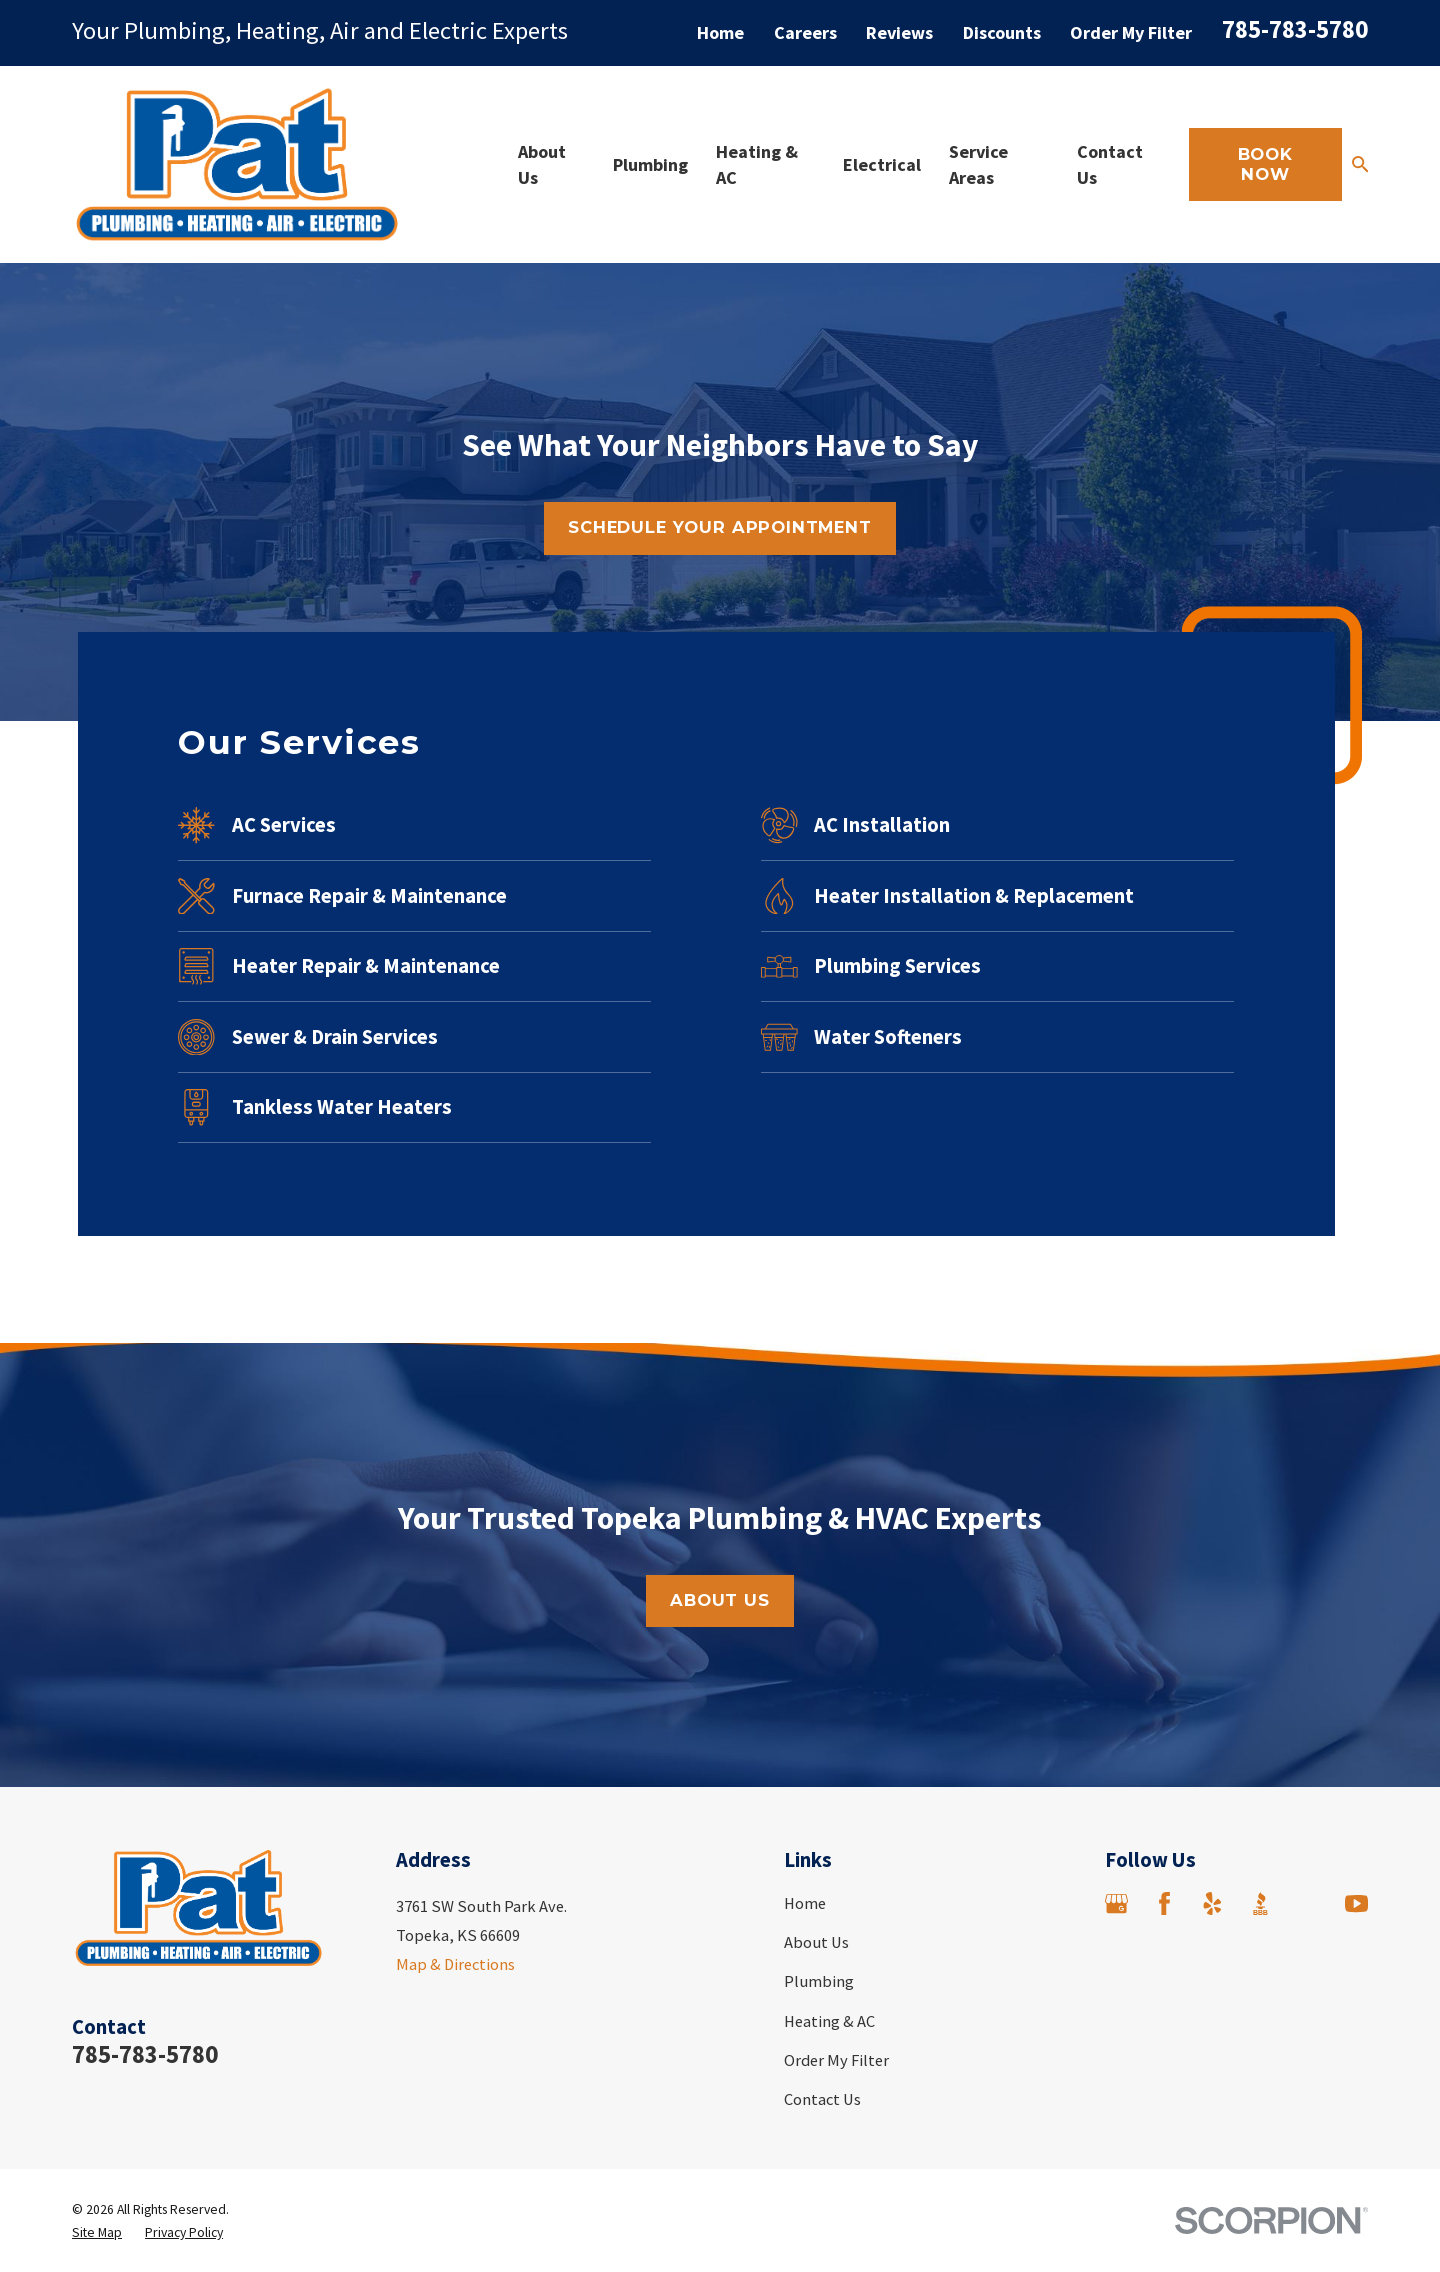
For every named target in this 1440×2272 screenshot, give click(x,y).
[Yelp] (1212, 1903)
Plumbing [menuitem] (650, 164)
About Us (816, 1942)
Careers (805, 32)
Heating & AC (829, 2021)
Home (720, 32)
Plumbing (819, 1981)
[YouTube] (1356, 1903)
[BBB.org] (1260, 1903)
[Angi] (1308, 1903)
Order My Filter (1131, 32)
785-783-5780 (1295, 29)
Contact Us (822, 2099)
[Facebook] (1164, 1903)
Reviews (899, 32)
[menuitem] (97, 2232)
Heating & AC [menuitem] (757, 164)
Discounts (1002, 32)
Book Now (1265, 164)
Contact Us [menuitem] (1110, 164)
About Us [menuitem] (542, 164)
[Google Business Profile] (1116, 1903)
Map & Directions (455, 1964)
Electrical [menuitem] (882, 164)
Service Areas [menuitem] (978, 164)
